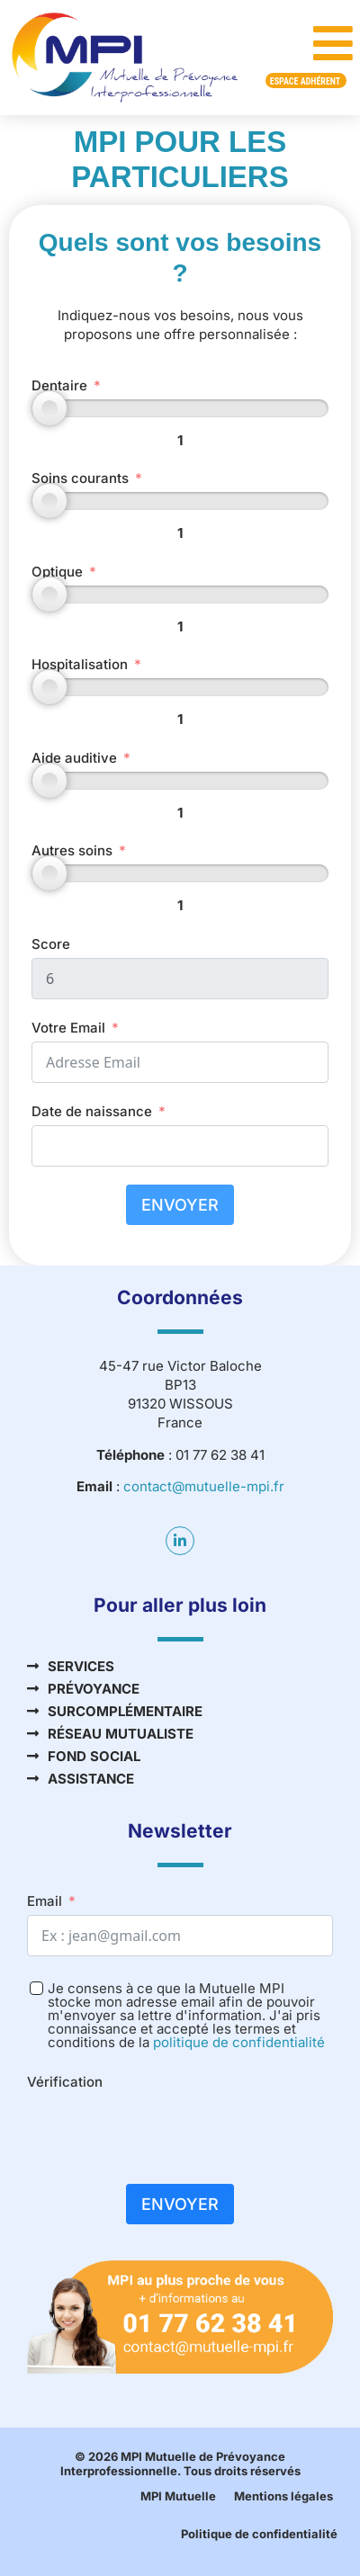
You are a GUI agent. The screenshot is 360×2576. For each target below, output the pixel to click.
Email (44, 1901)
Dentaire (59, 385)
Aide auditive (74, 757)
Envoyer (180, 1204)
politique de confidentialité (239, 2042)
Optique (57, 571)
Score (51, 944)
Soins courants (80, 478)
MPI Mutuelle (178, 2496)
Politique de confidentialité (259, 2534)
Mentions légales (283, 2496)
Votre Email (68, 1027)
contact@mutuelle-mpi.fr (203, 1486)
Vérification (65, 2081)
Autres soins (72, 850)
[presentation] (164, 2131)
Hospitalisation (80, 664)
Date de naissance (92, 1111)
